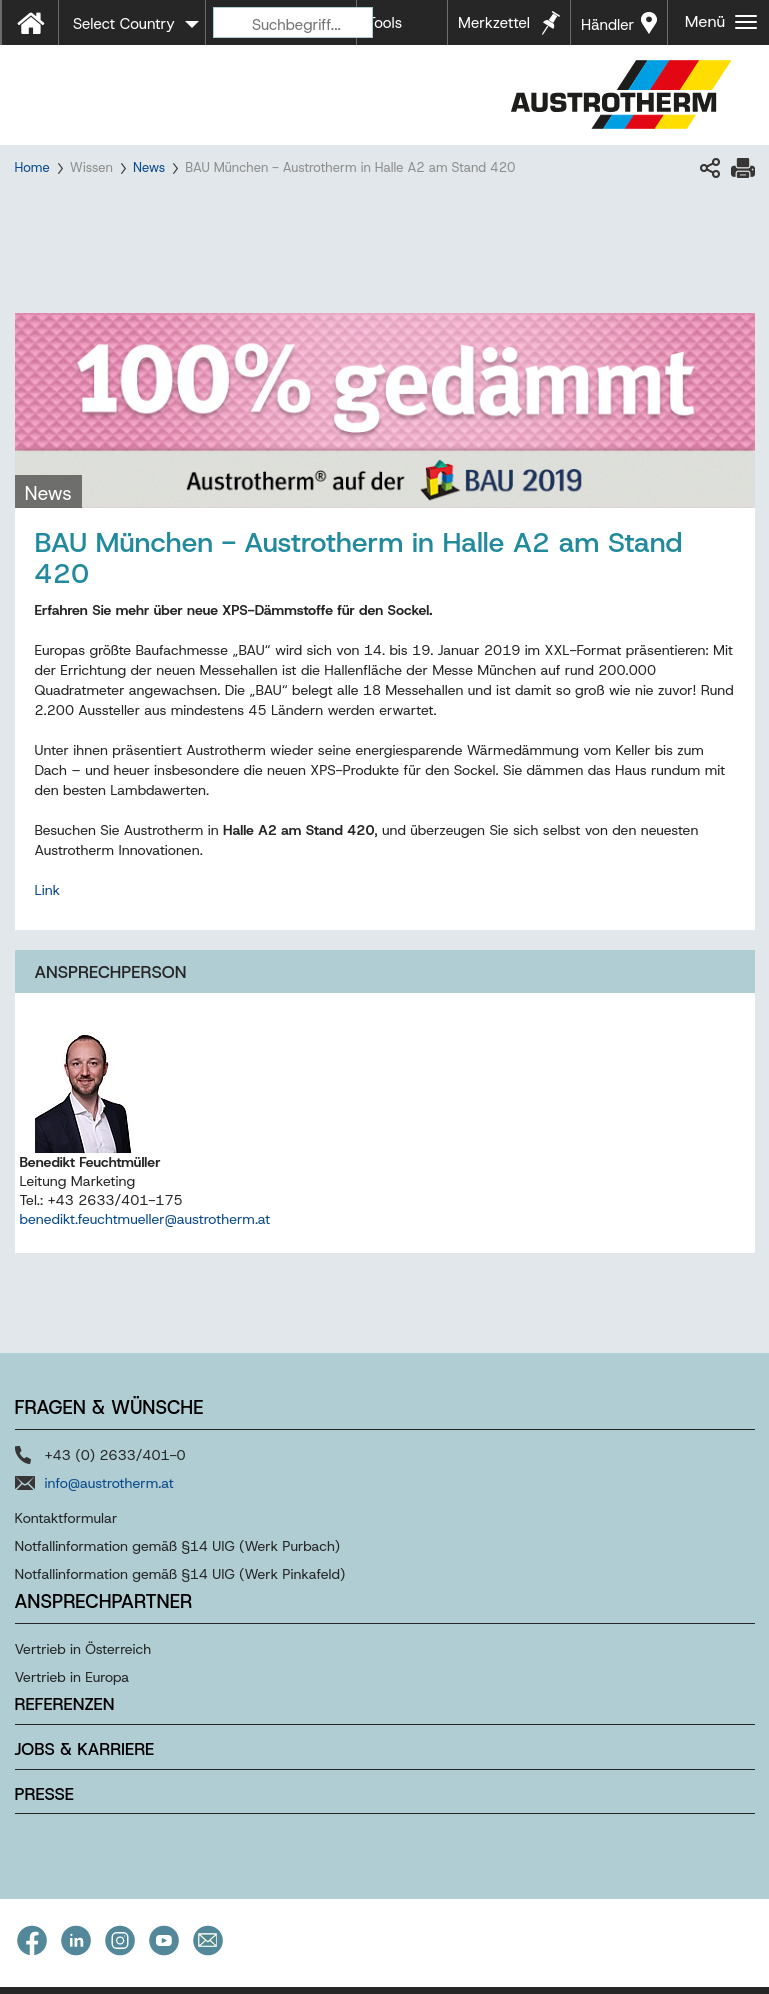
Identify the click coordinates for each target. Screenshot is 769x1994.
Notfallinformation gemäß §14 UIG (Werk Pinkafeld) (180, 1574)
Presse (44, 1794)
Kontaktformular (66, 1518)
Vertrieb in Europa (72, 1677)
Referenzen (65, 1704)
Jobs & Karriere (85, 1749)
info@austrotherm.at (109, 1483)
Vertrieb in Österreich (83, 1649)
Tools (384, 23)
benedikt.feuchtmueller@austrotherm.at (145, 1219)
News (149, 167)
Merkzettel (494, 23)
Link (48, 890)
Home (32, 167)
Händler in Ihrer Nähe (607, 30)
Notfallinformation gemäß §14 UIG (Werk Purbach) (178, 1546)
